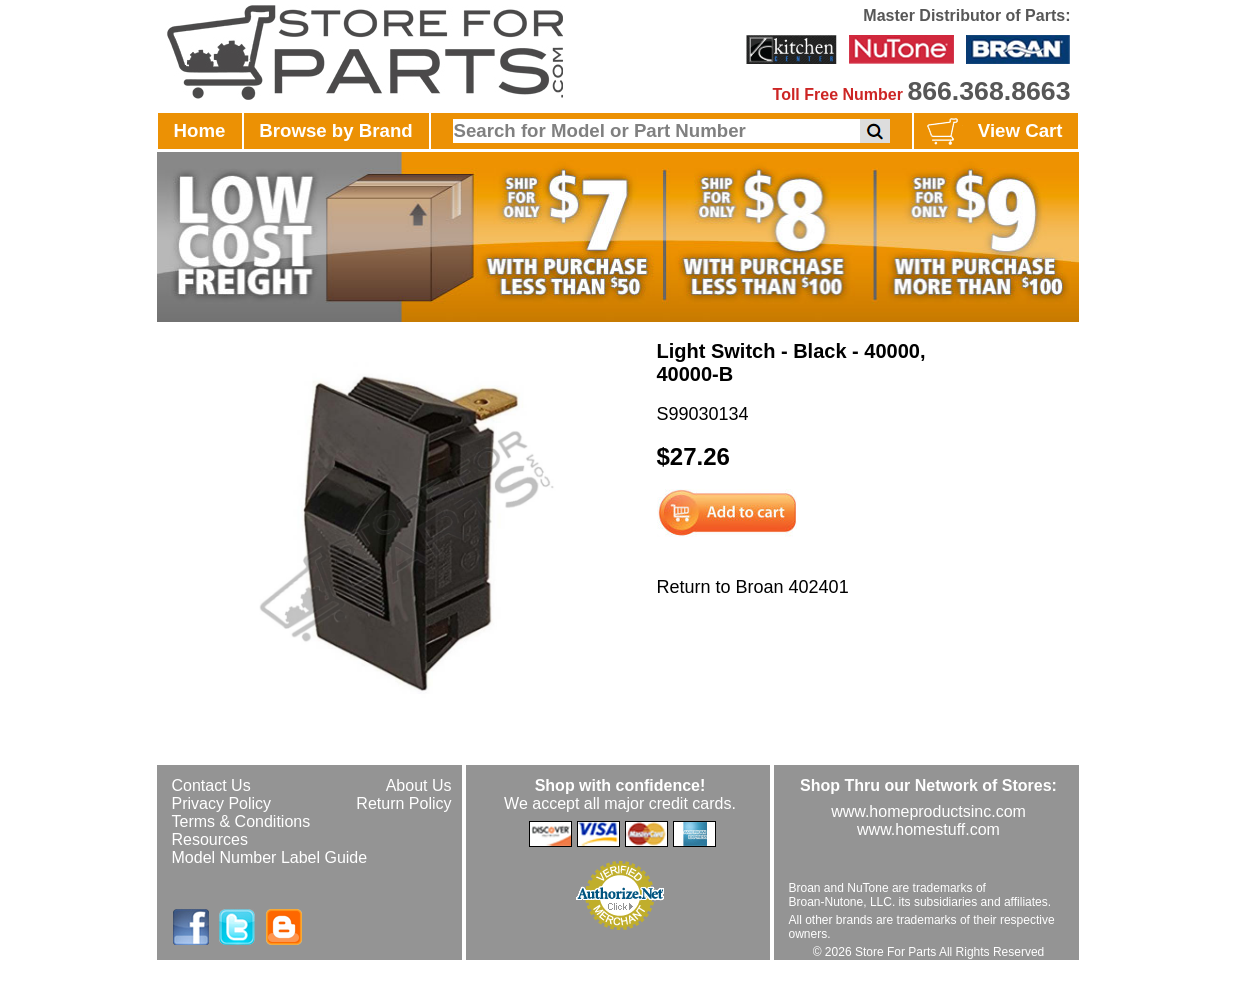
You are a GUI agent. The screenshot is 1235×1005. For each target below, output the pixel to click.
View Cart (992, 132)
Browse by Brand (335, 130)
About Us (419, 785)
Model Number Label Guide (270, 857)
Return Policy (403, 803)
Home (200, 130)
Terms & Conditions (241, 821)
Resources (210, 839)
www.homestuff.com (928, 829)
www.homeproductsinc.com (928, 811)
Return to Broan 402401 (753, 587)
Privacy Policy (222, 803)
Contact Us (211, 785)
